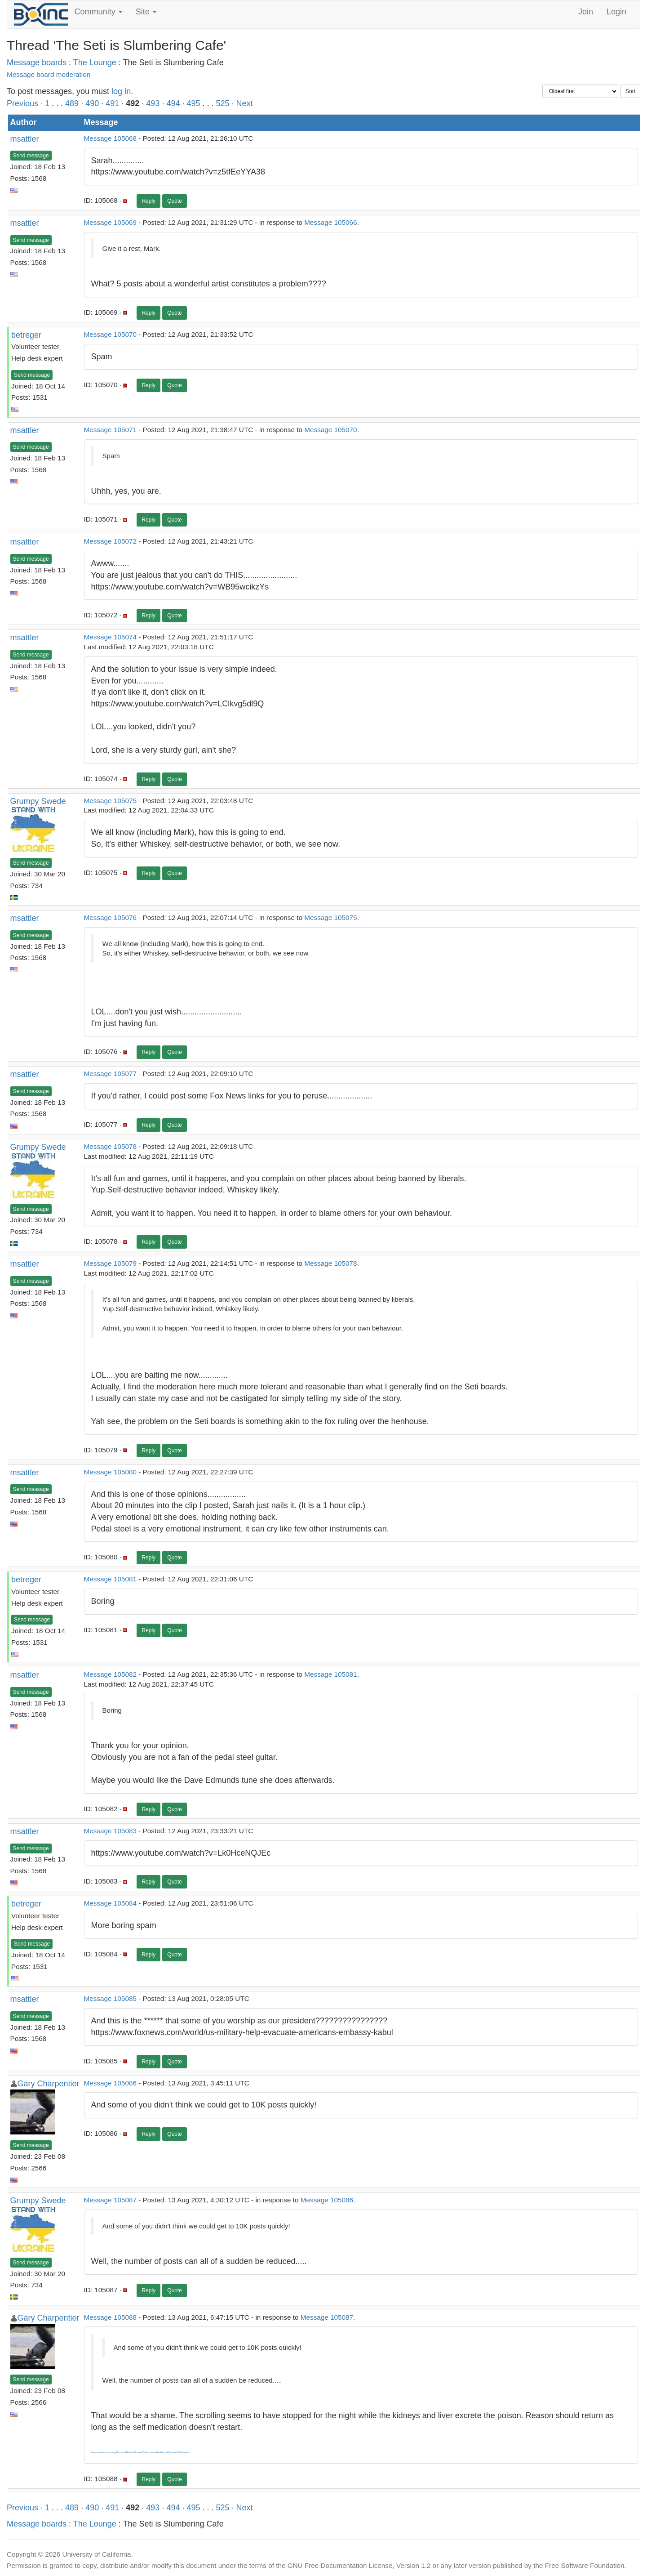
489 (72, 103)
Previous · (26, 103)
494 (173, 103)
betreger (26, 334)
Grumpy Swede (38, 801)
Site (146, 11)
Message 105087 (110, 2200)
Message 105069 (110, 222)
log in (121, 91)
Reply (148, 201)
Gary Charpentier (49, 2083)
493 (153, 103)
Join (585, 11)
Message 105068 (110, 138)
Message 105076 (110, 917)
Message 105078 (110, 1146)
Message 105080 (110, 1472)
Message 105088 (110, 2317)
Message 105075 (110, 800)
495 (193, 103)
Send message (31, 155)
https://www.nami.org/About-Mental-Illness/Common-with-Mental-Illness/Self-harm (140, 2452)
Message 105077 (110, 1073)
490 (92, 103)
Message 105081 (110, 1579)
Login (616, 11)
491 (112, 103)
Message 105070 (110, 334)
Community (98, 11)
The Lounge (94, 62)
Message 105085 (110, 1998)
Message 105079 (110, 1263)
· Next (242, 103)
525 (223, 103)
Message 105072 (110, 541)
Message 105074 (110, 637)
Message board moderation (48, 74)
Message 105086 (110, 2083)
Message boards (36, 62)
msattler (24, 138)
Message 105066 (330, 222)
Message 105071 (110, 429)
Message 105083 (110, 1831)
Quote (174, 201)
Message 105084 (110, 1903)
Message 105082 (110, 1674)
